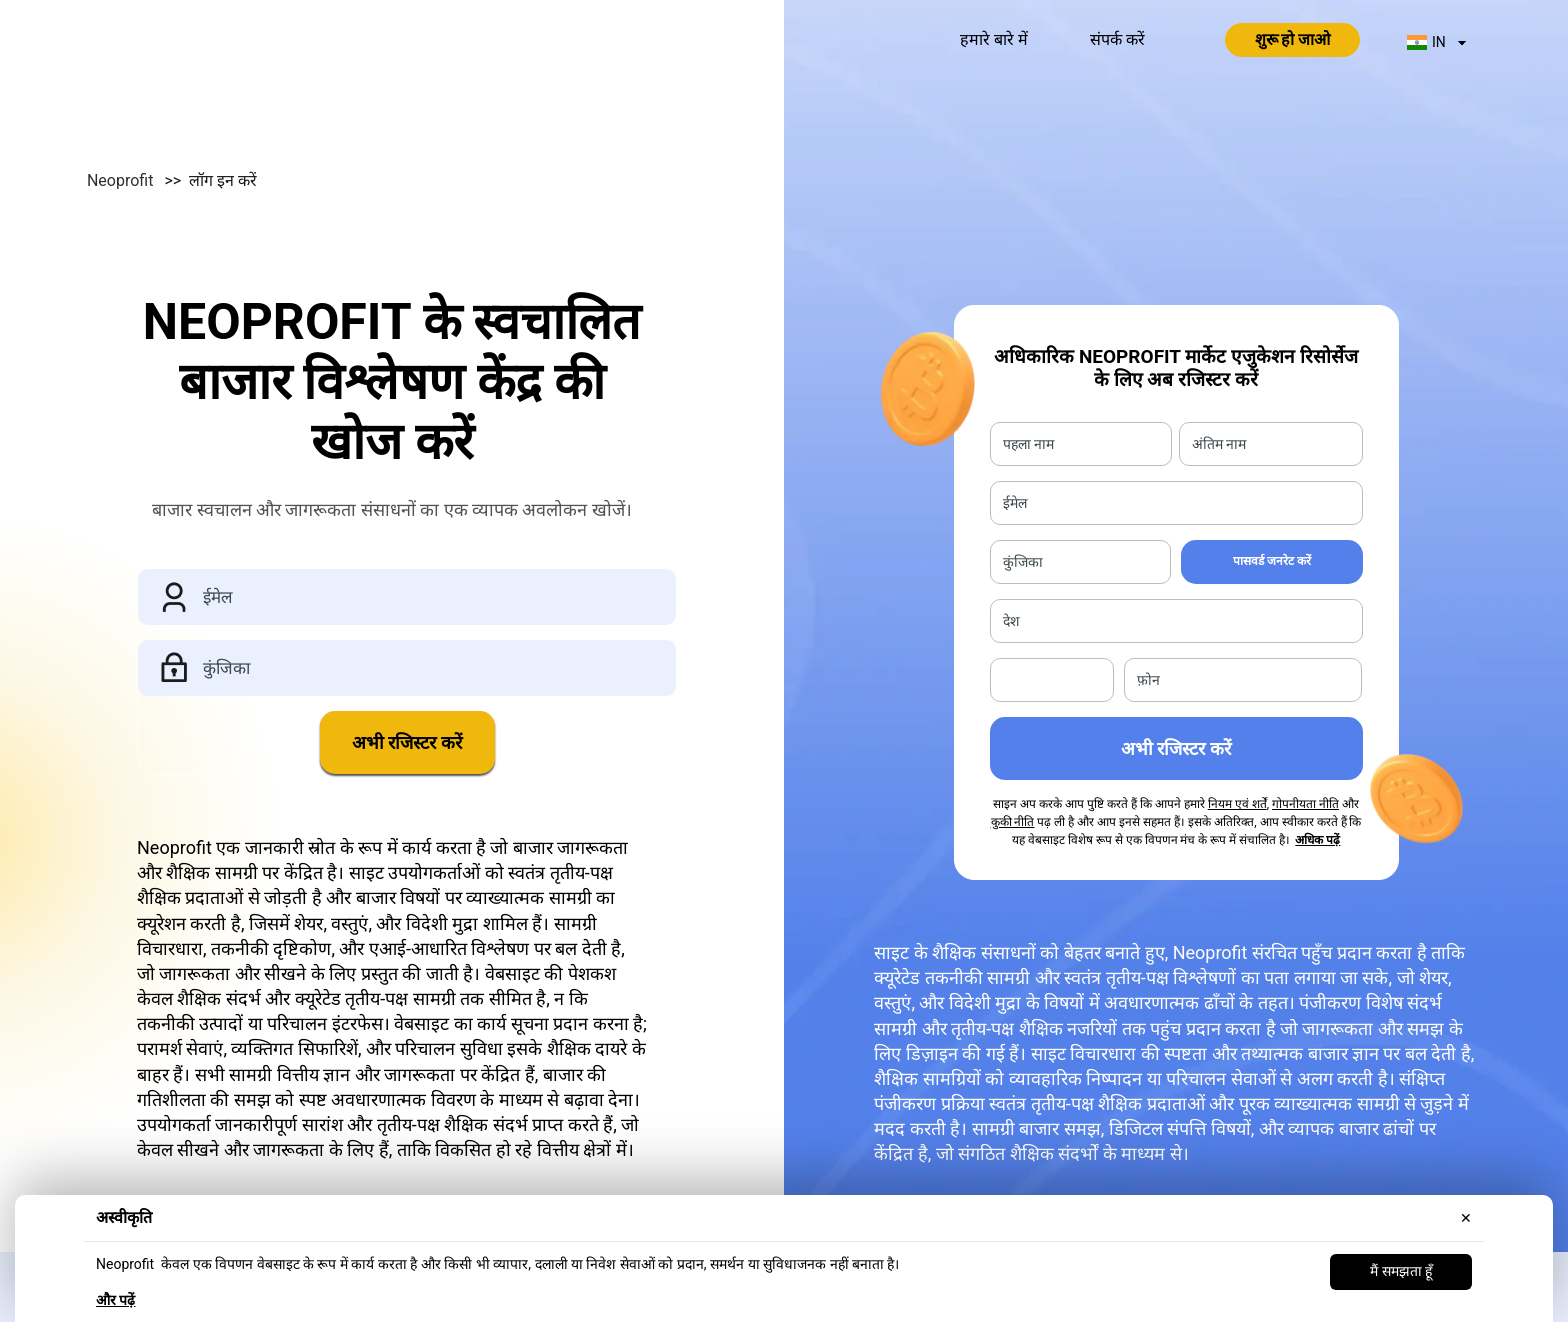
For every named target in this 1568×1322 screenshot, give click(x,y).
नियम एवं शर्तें (1237, 804)
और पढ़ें (115, 1300)
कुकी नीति (1013, 822)
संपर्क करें (1117, 39)
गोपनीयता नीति (1305, 804)
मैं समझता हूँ (1401, 1271)
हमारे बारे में (994, 39)
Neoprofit (165, 180)
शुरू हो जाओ (1293, 39)
